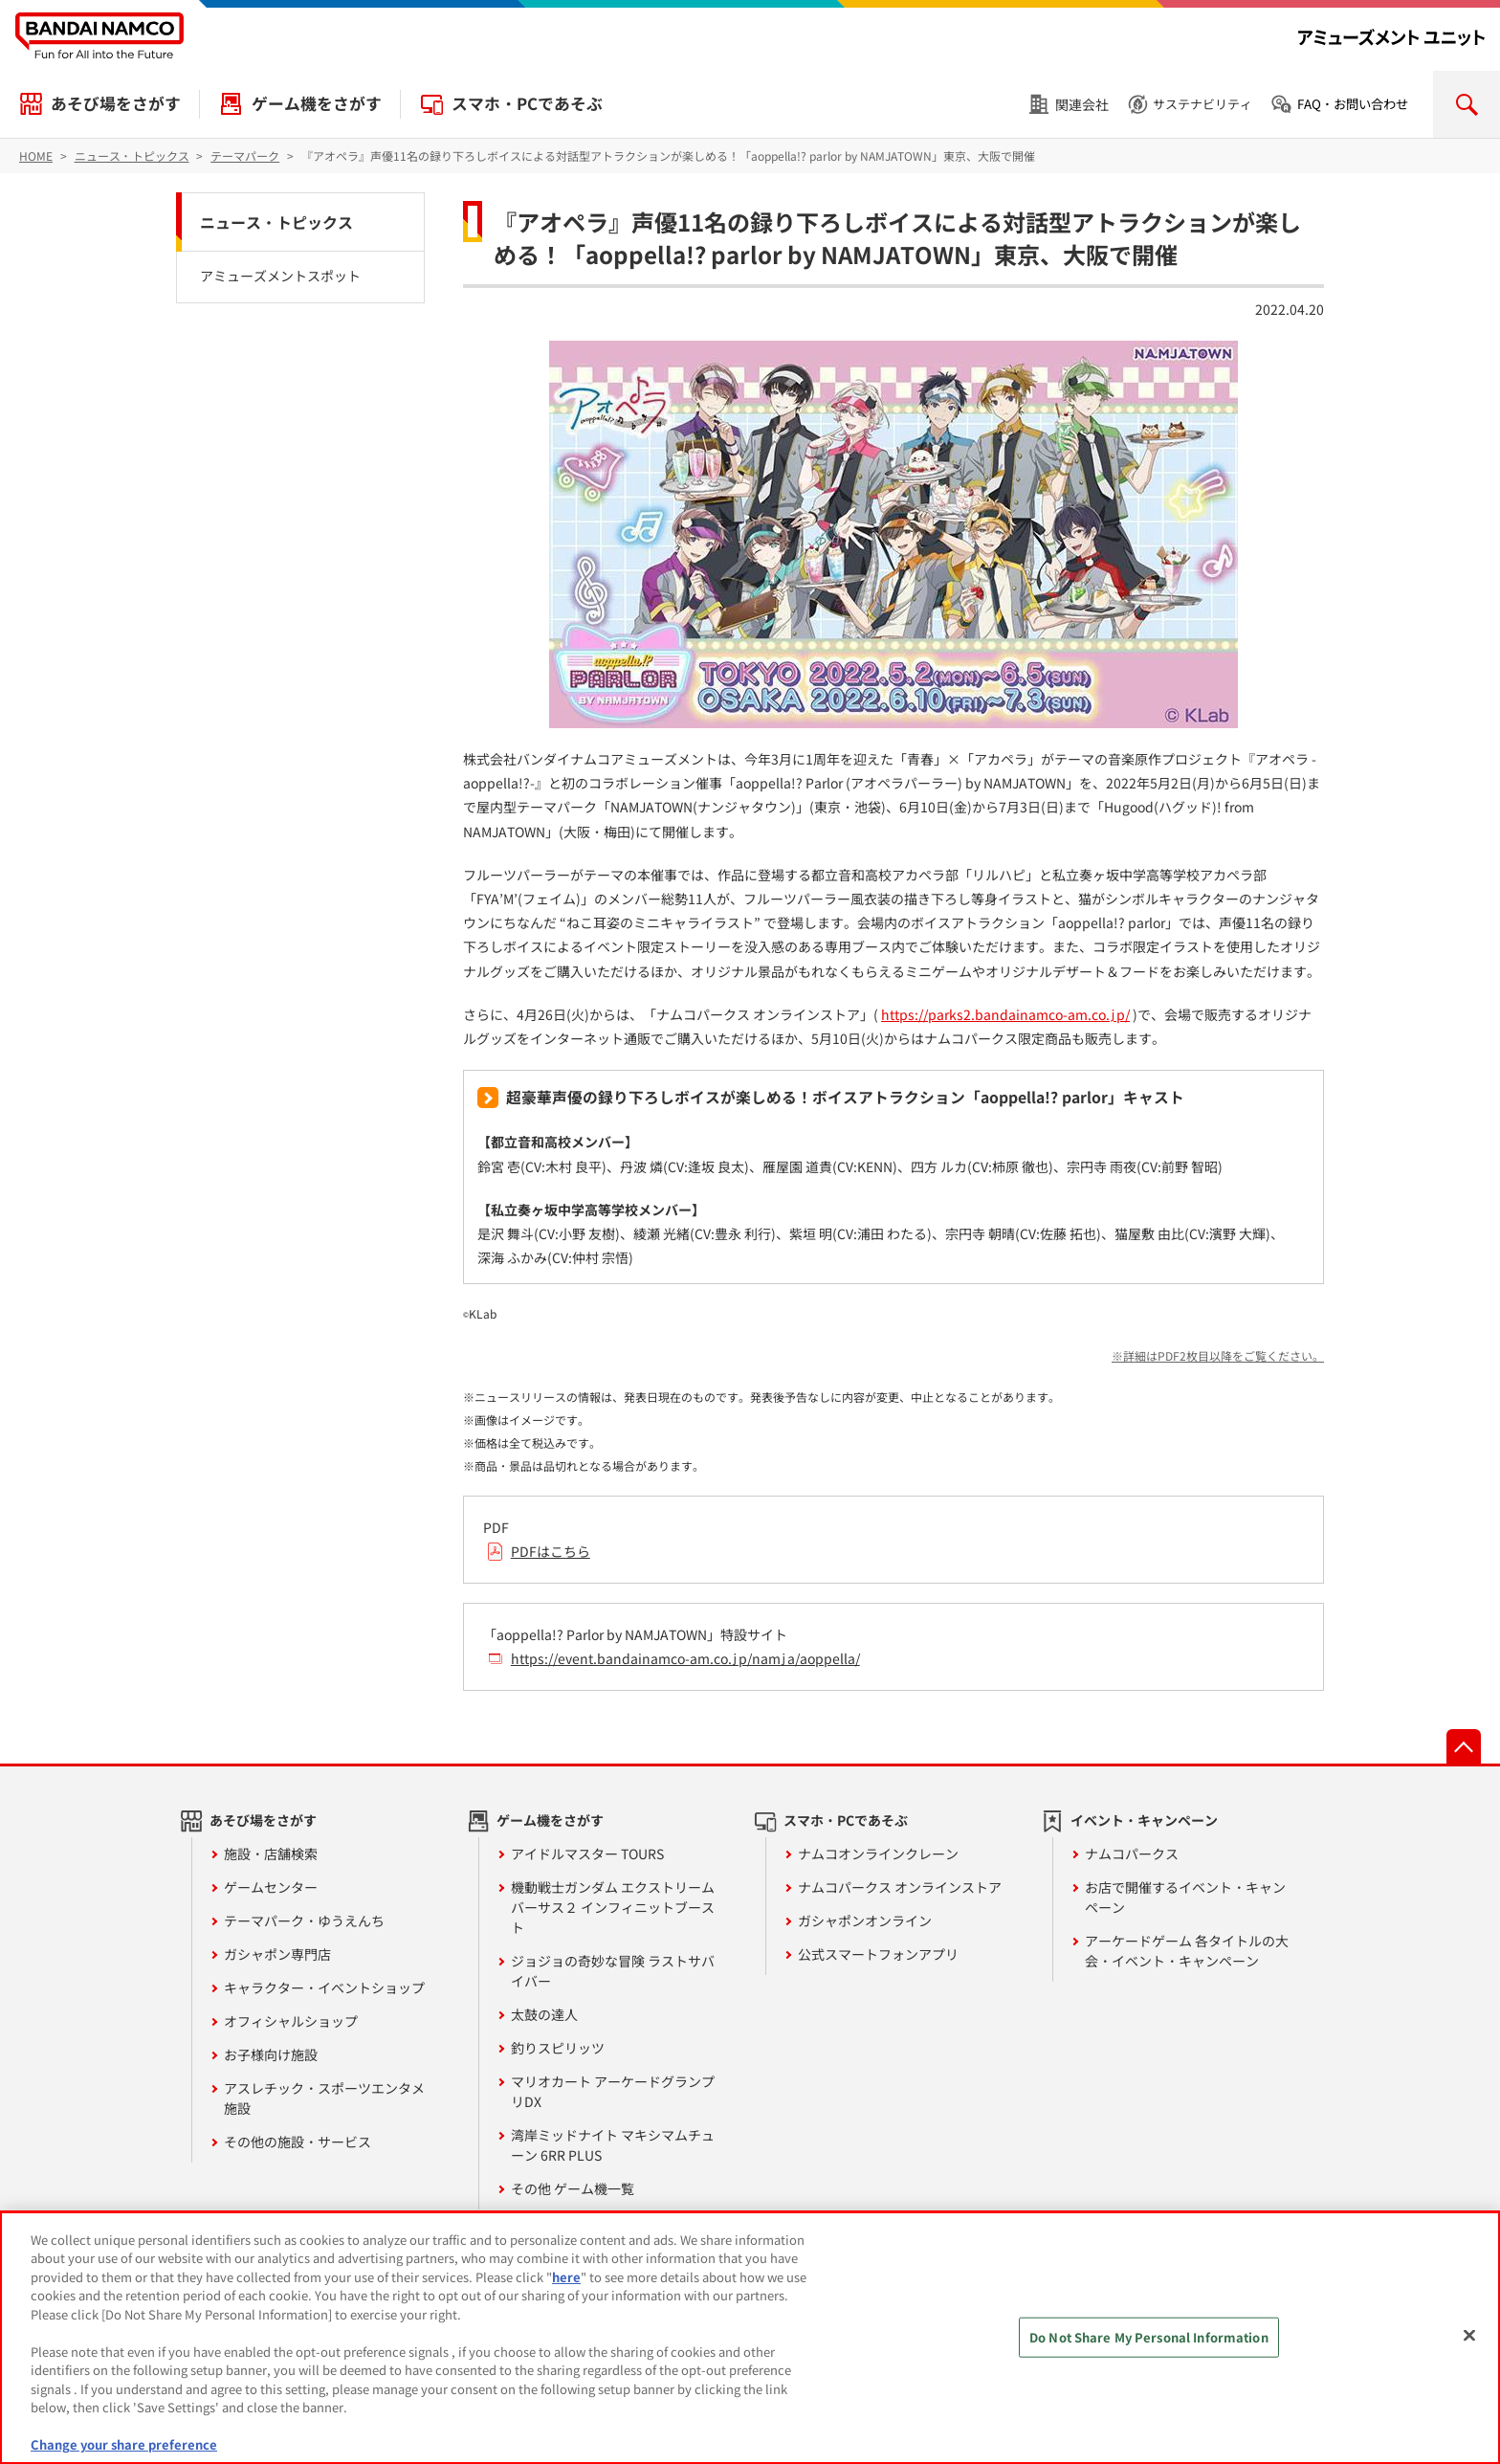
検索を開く (1466, 104)
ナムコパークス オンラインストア (900, 1887)
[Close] (1469, 2335)
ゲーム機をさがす (317, 103)
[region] (750, 2337)
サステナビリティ (1202, 104)
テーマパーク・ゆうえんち (304, 1920)
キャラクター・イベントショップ (324, 1987)
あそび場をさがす (116, 103)
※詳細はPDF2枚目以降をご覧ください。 (1218, 1355)
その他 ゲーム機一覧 (572, 2188)
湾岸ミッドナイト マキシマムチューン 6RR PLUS (613, 2144)
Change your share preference (124, 2444)
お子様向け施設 (271, 2054)
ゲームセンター (271, 1887)
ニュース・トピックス (276, 222)
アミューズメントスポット (280, 275)
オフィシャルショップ (291, 2021)
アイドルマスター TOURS (587, 1853)
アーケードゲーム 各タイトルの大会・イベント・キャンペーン (1187, 1950)
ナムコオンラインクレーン (878, 1853)
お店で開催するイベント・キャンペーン (1185, 1897)
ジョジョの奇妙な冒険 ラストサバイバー (613, 1970)
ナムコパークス (1132, 1853)
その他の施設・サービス (297, 2141)
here (566, 2277)
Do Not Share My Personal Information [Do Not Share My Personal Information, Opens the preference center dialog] (1148, 2337)
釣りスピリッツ (558, 2047)
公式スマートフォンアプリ (878, 1954)
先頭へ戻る (1463, 1746)
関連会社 (1082, 104)
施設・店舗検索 (271, 1853)
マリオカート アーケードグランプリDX (613, 2091)
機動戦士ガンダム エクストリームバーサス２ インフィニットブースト (613, 1907)
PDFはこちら (550, 1551)
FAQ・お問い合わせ (1352, 104)
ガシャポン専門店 (277, 1954)
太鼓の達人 (544, 2014)
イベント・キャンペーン (1144, 1820)
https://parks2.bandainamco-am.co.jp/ (1005, 1014)
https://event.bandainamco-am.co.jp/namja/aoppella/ (685, 1658)
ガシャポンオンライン (865, 1920)
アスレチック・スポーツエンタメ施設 (324, 2098)
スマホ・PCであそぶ (527, 103)
